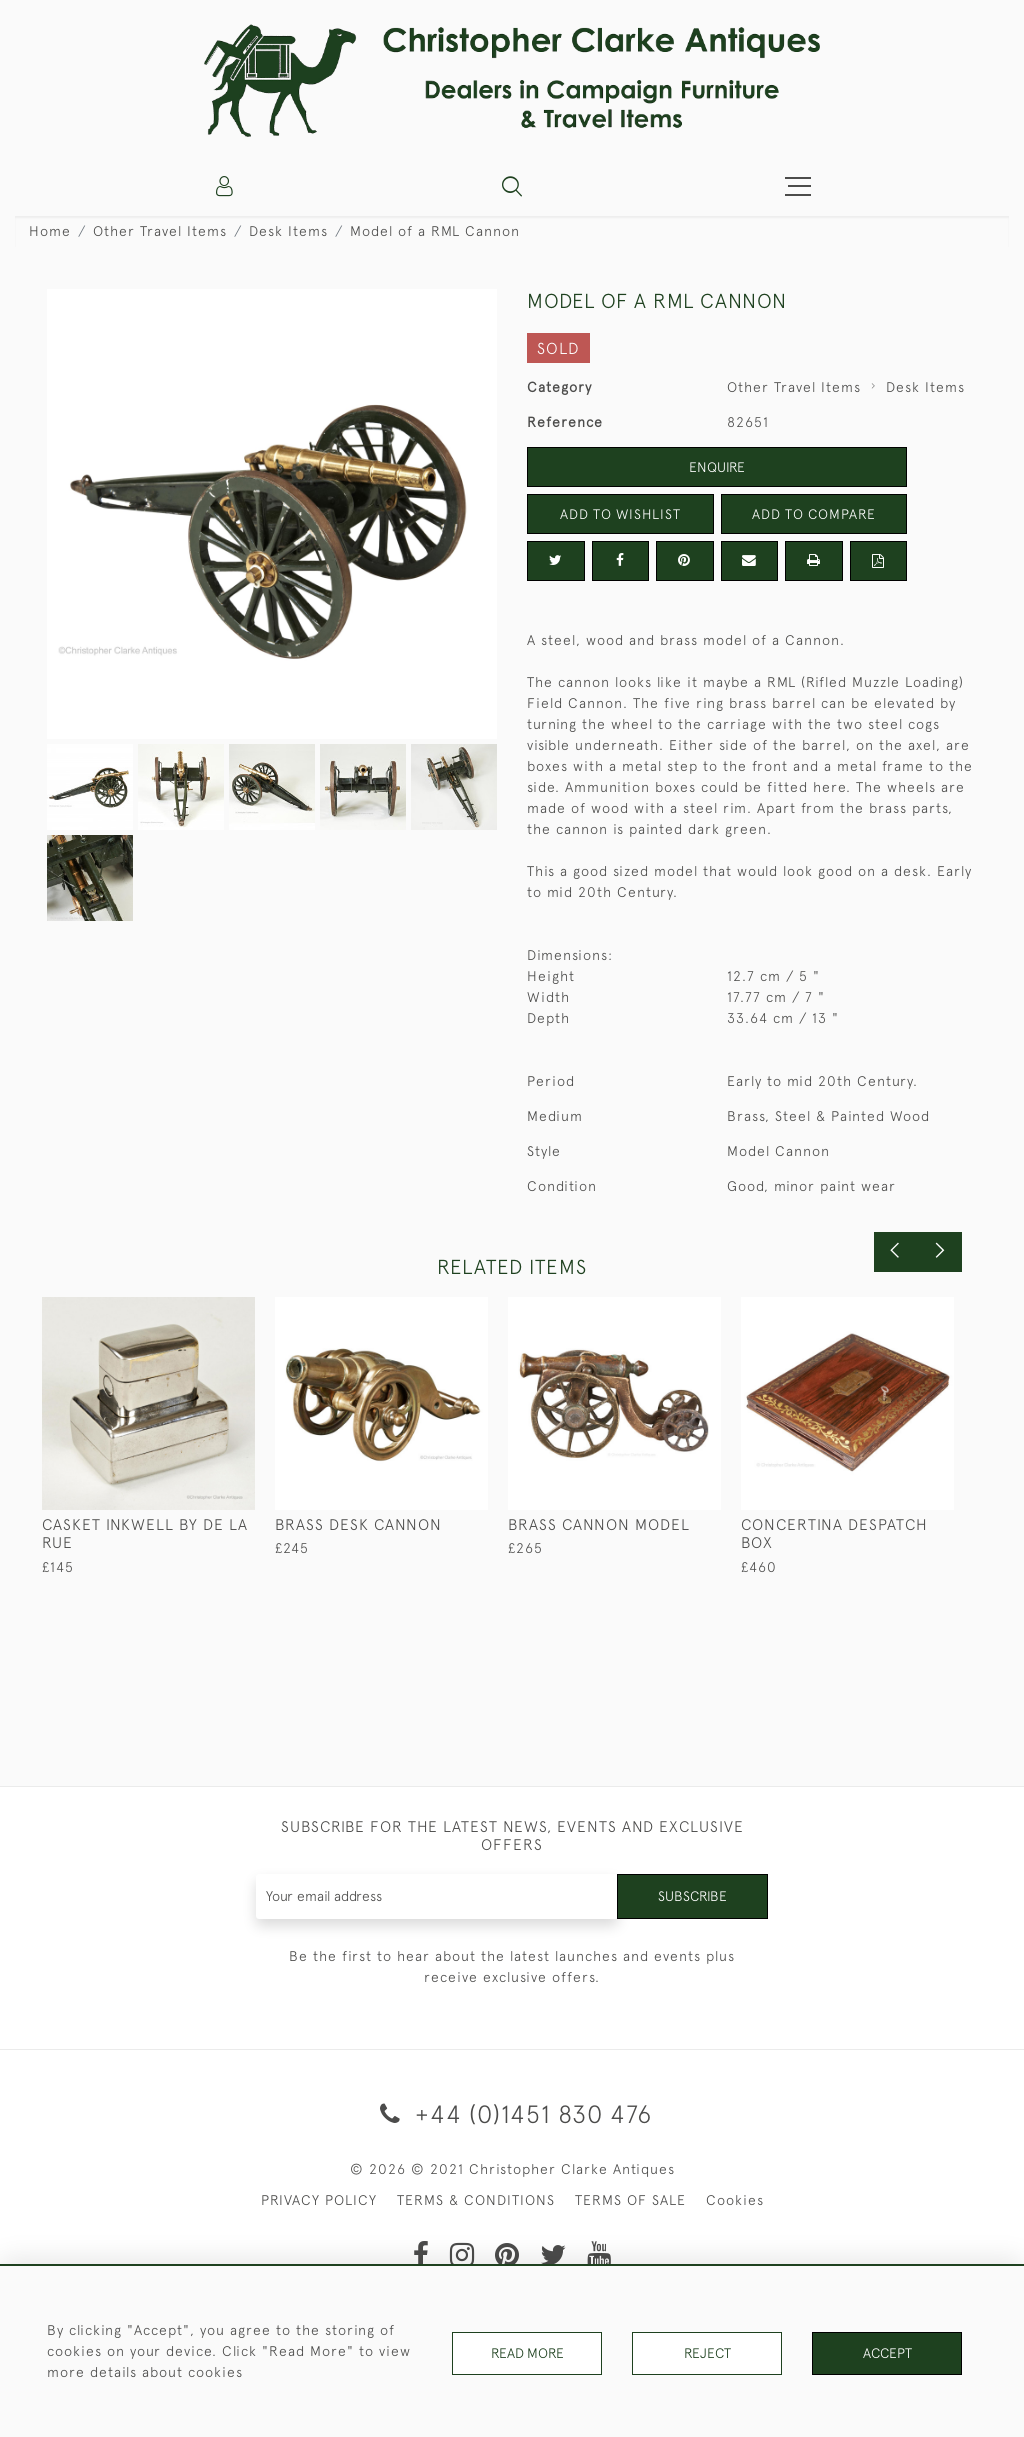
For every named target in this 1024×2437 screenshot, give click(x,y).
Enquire (717, 467)
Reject (707, 2351)
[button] (512, 186)
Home (50, 231)
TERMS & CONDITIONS (476, 2200)
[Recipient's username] (437, 1896)
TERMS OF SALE (630, 2200)
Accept (887, 2351)
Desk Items (288, 231)
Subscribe (692, 1896)
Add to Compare (814, 514)
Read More (527, 2351)
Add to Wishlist (620, 514)
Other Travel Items (160, 231)
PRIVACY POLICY (319, 2200)
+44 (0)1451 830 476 (512, 2113)
